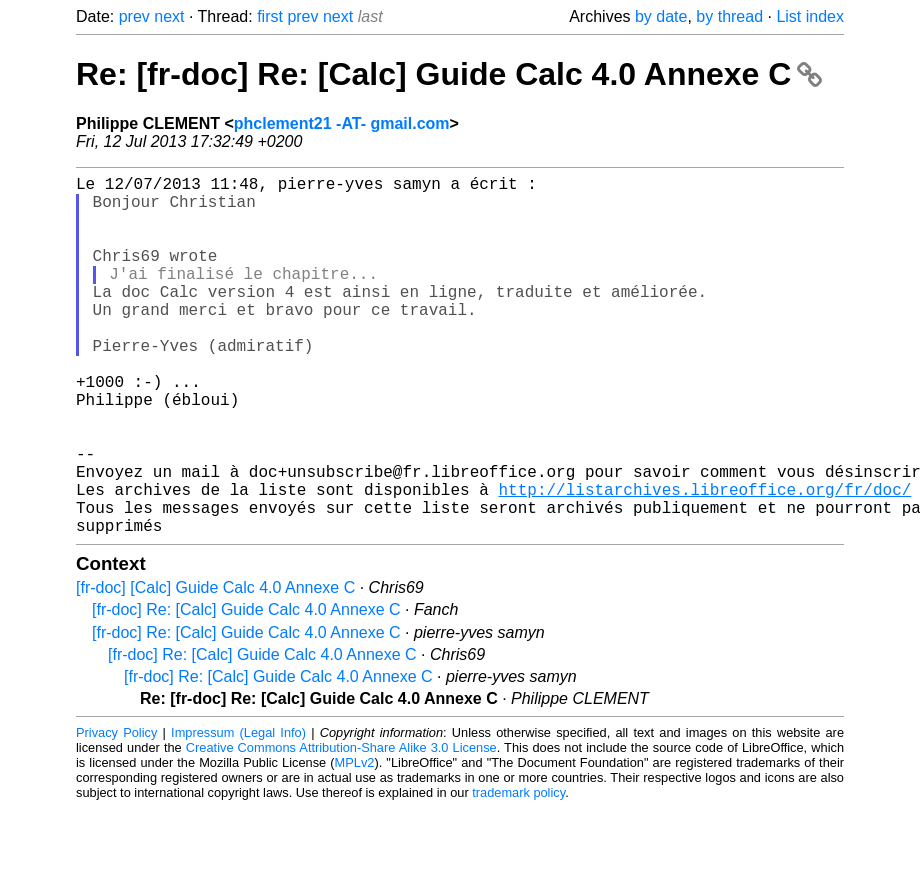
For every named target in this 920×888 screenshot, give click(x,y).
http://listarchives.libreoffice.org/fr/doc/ (704, 561)
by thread (729, 16)
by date (661, 16)
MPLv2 (355, 842)
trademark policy (518, 872)
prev (134, 16)
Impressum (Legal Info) (238, 812)
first (270, 16)
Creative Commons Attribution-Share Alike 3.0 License (341, 827)
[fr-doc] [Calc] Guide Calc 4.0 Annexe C (215, 667)
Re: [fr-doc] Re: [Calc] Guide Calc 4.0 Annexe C (449, 74)
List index (810, 16)
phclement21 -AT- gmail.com (342, 123)
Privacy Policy (116, 812)
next (169, 16)
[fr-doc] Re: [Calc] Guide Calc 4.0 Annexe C (246, 689)
